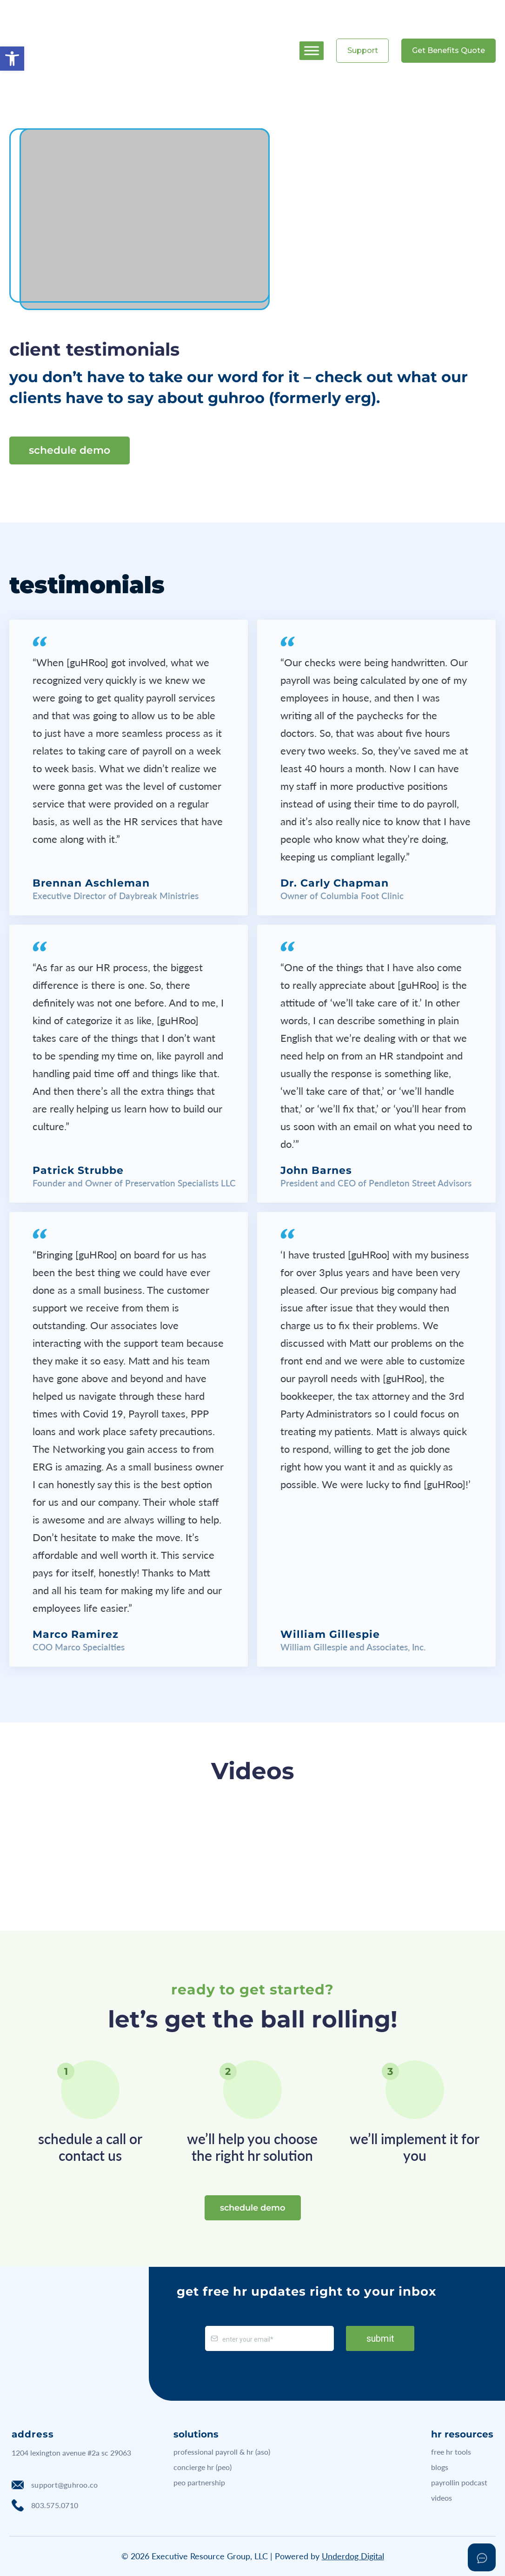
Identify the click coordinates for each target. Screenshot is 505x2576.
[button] (12, 58)
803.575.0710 (45, 2505)
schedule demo (69, 450)
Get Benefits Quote (448, 50)
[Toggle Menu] (311, 50)
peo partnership (199, 2482)
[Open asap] (482, 2557)
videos (441, 2497)
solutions (196, 2434)
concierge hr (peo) (202, 2467)
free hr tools (451, 2451)
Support (362, 50)
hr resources (462, 2434)
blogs (439, 2467)
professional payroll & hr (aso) (221, 2451)
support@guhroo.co (55, 2485)
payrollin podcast (459, 2482)
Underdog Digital (353, 2556)
